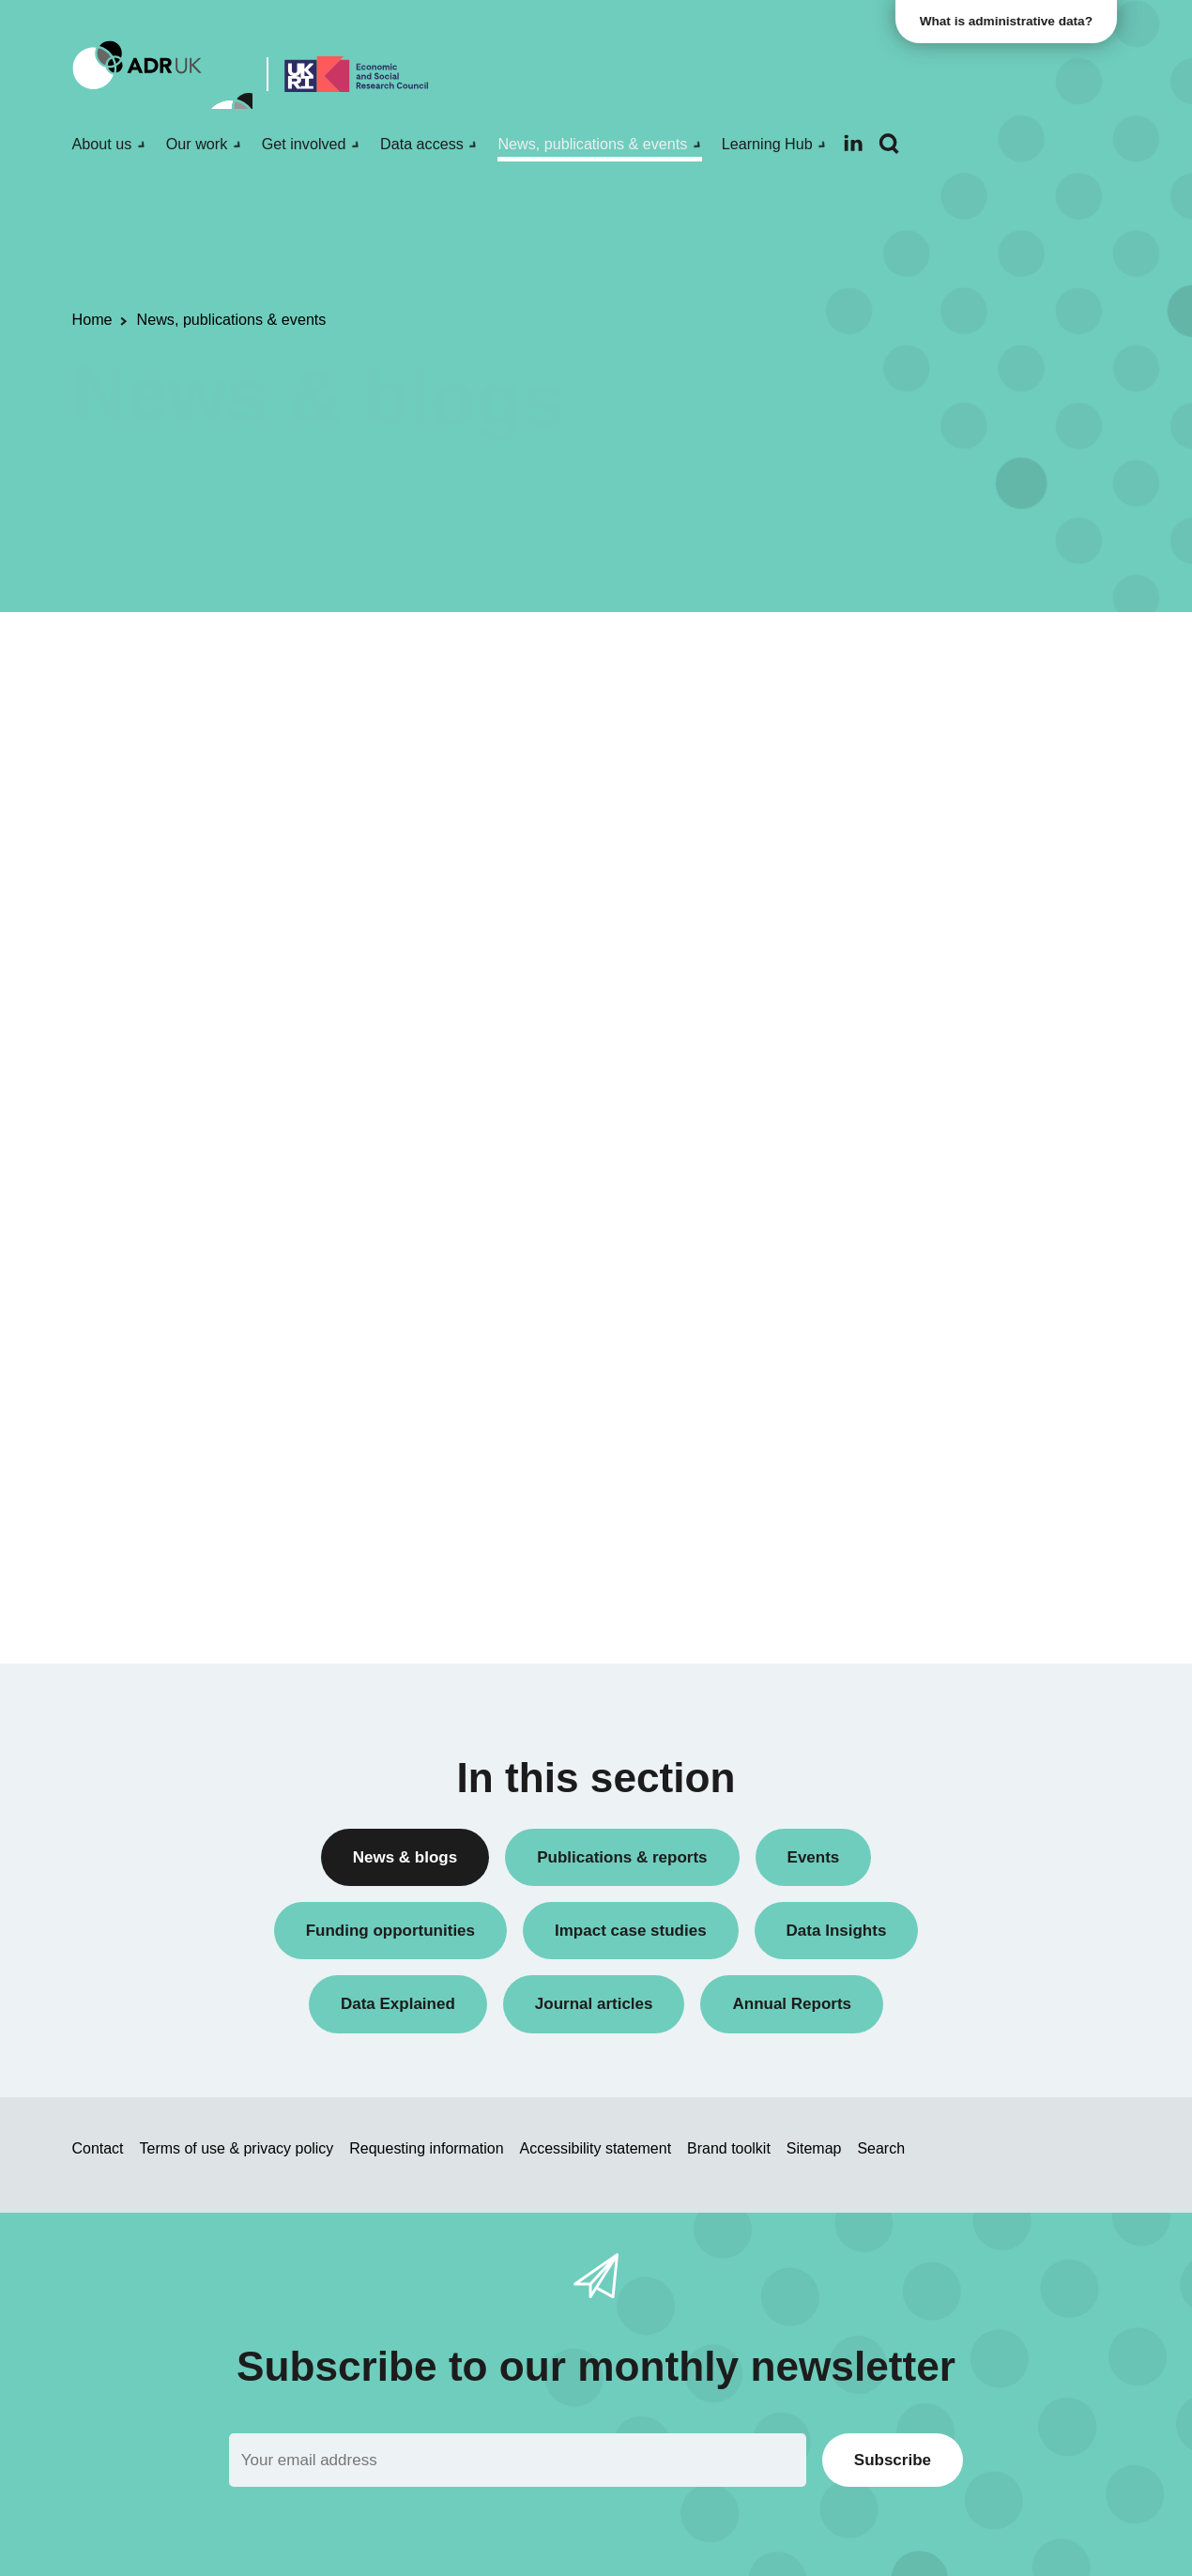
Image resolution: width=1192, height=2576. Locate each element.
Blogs (863, 723)
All (854, 659)
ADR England (888, 1185)
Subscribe (892, 2460)
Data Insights (886, 755)
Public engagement (906, 852)
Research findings (902, 916)
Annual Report (891, 691)
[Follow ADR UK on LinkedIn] (853, 143)
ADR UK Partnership (910, 1249)
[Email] (517, 2460)
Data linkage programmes (926, 787)
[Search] (889, 144)
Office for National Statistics (931, 1281)
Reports (870, 884)
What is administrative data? (1010, 21)
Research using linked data (930, 948)
